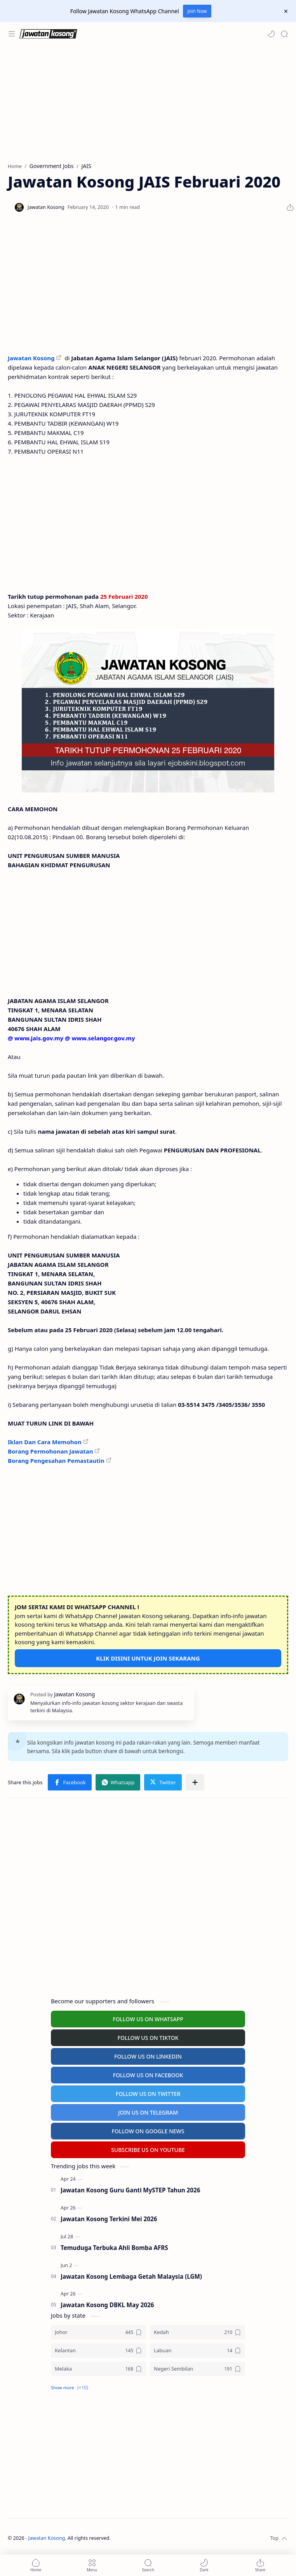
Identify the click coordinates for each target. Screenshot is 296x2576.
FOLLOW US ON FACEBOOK (148, 2075)
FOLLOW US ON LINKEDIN (148, 2056)
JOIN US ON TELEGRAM (148, 2112)
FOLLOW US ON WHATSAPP (148, 2019)
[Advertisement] (147, 103)
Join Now (197, 11)
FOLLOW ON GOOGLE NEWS (148, 2131)
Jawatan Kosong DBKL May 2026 (107, 2305)
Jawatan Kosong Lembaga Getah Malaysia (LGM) (131, 2276)
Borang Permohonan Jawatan (50, 1451)
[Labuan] (197, 2350)
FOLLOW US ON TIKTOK (148, 2037)
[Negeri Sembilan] (197, 2369)
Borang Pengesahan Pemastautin (56, 1460)
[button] (271, 34)
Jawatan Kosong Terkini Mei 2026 (109, 2219)
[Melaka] (98, 2369)
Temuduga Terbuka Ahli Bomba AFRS (114, 2248)
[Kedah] (197, 2332)
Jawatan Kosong (31, 358)
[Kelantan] (98, 2350)
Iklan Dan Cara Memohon (45, 1442)
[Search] (284, 34)
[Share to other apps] (195, 1782)
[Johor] (98, 2332)
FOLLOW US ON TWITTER (148, 2093)
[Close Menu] (286, 11)
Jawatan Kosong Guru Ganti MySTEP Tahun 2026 (130, 2190)
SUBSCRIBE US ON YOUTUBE (148, 2149)
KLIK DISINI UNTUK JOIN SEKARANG (148, 1658)
